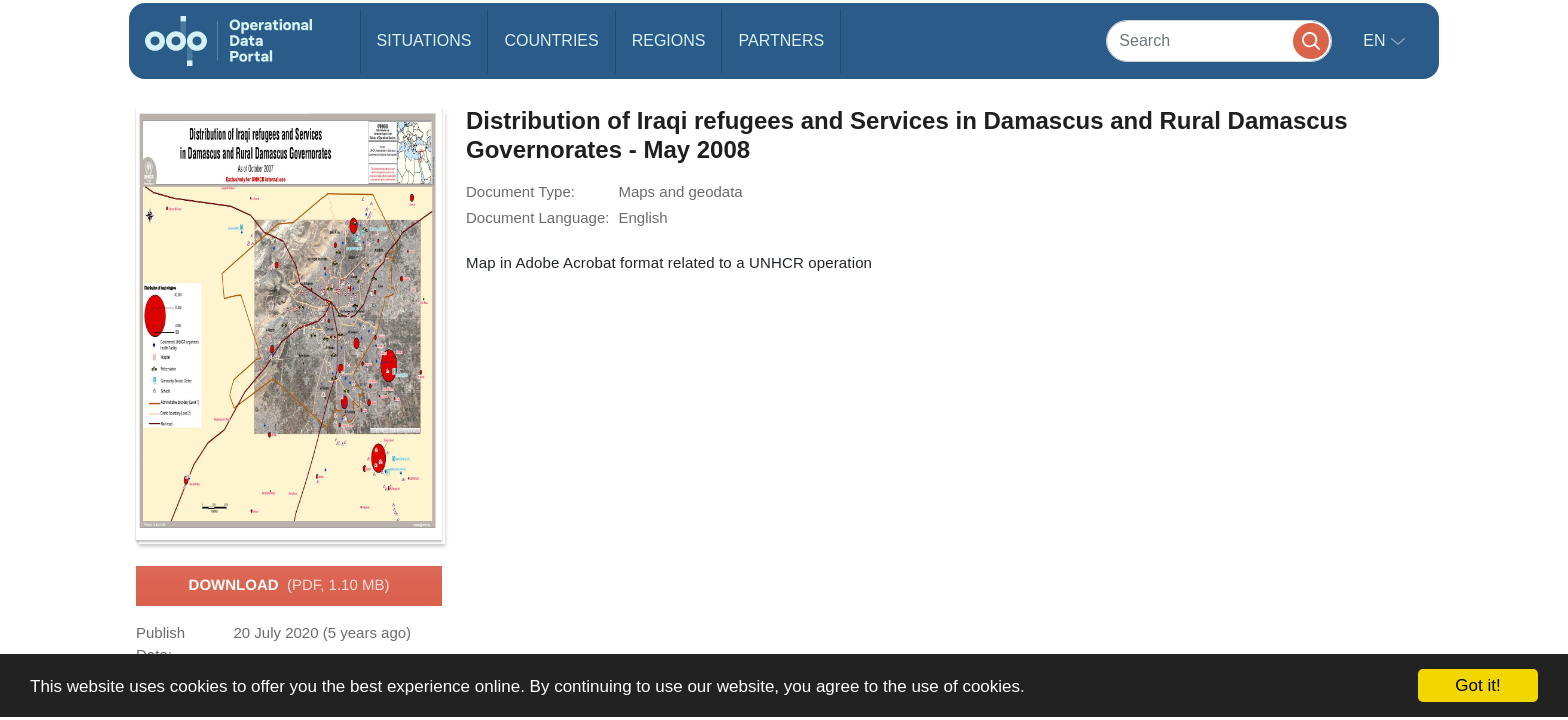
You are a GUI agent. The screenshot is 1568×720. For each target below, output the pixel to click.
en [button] (1376, 40)
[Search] (1219, 40)
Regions (669, 40)
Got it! (1477, 685)
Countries (551, 40)
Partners (781, 40)
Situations (424, 40)
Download (289, 586)
